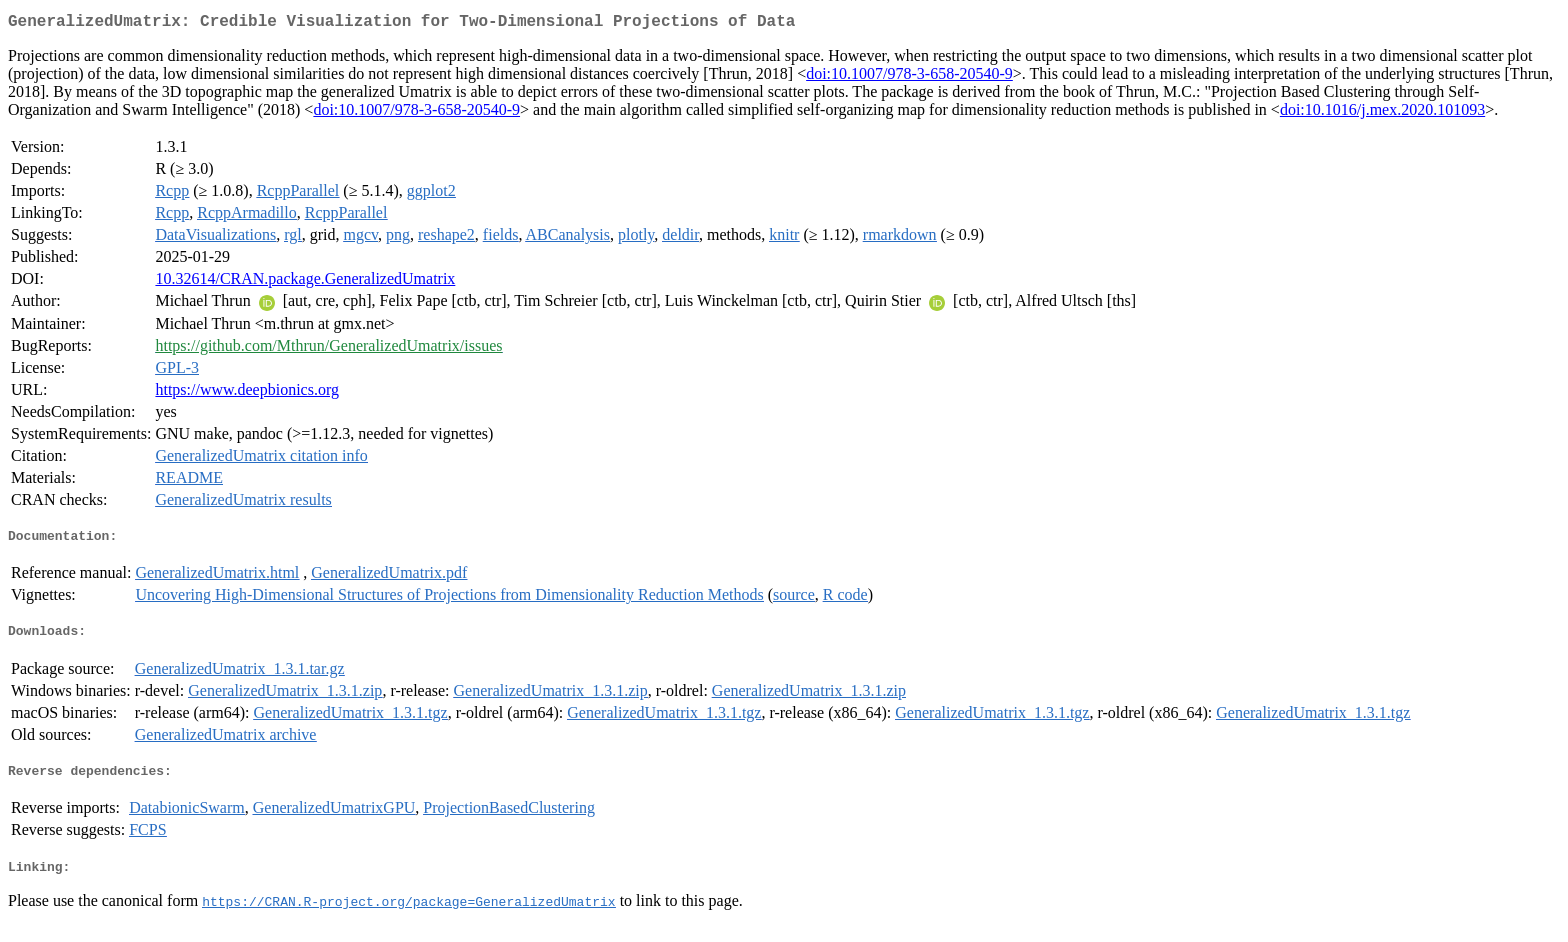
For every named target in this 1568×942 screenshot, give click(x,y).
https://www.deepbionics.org (247, 393)
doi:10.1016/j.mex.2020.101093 (1382, 113)
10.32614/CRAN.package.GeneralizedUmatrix (305, 282)
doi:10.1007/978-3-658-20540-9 (909, 77)
